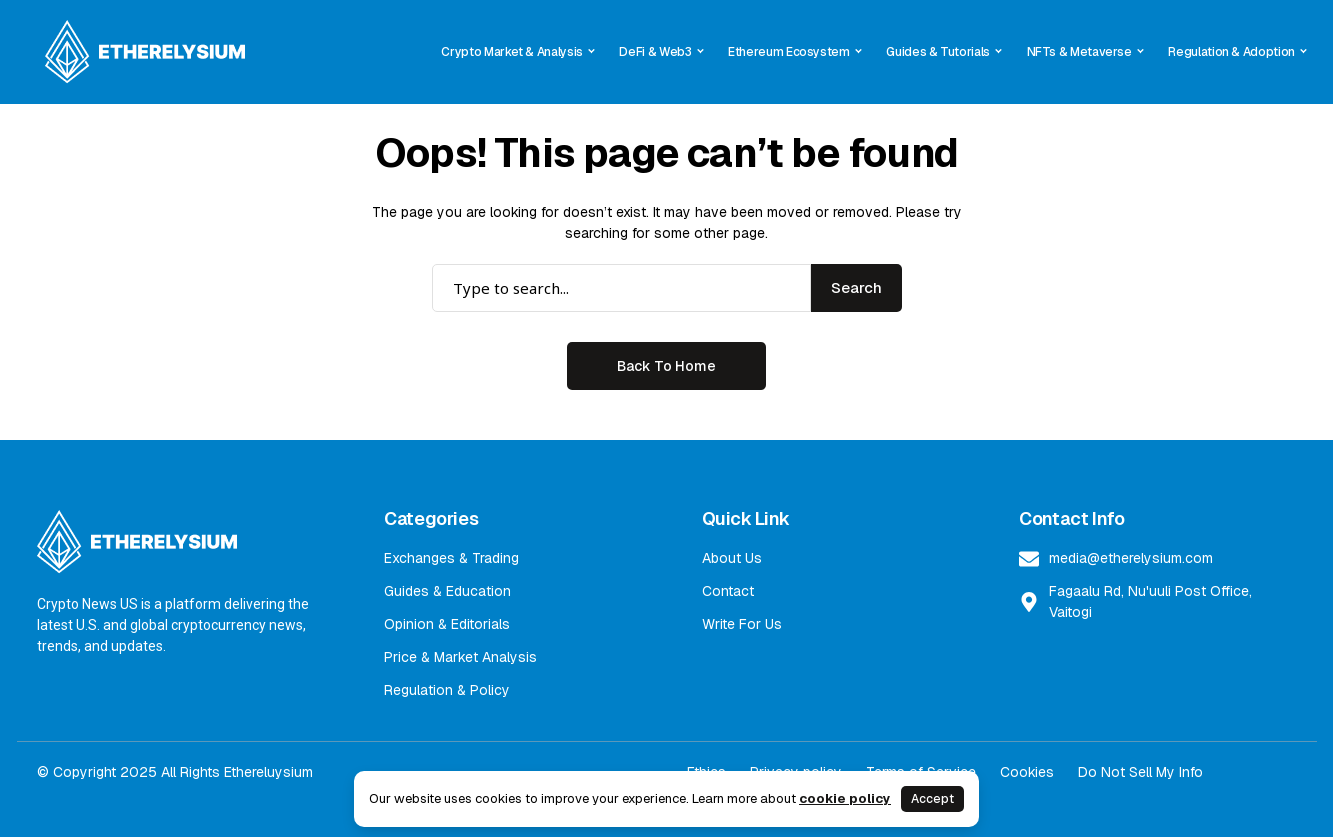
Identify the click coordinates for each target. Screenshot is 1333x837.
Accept (932, 799)
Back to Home (666, 366)
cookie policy (845, 798)
